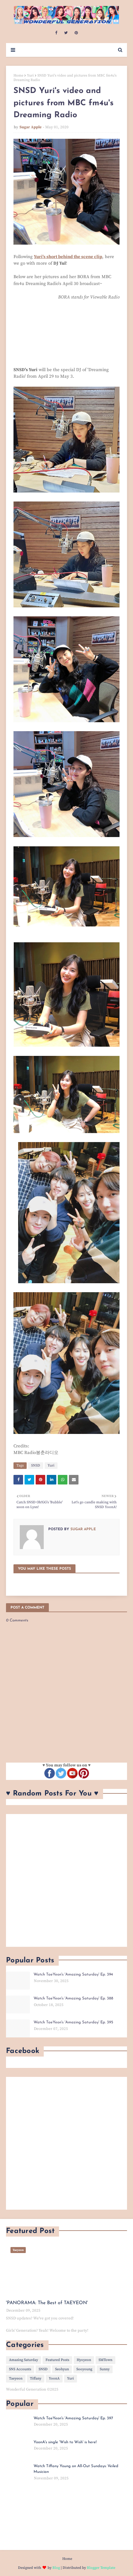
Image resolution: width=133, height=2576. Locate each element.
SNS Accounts (20, 2369)
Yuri (30, 75)
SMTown (105, 2360)
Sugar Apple (30, 127)
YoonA (54, 2378)
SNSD (35, 1465)
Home (18, 75)
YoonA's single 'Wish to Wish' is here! (65, 2442)
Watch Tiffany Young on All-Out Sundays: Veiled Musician (76, 2469)
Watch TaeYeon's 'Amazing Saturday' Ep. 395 (73, 2022)
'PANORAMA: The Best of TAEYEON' (47, 2303)
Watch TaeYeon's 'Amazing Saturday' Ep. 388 (73, 1998)
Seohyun (62, 2369)
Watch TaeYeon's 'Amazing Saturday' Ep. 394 (73, 1974)
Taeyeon (15, 2378)
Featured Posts (57, 2360)
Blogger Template (101, 2568)
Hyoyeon (84, 2360)
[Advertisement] (66, 1880)
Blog (56, 2568)
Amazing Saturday (23, 2360)
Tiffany (35, 2378)
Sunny (105, 2369)
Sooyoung (84, 2369)
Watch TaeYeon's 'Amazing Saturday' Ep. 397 (73, 2418)
